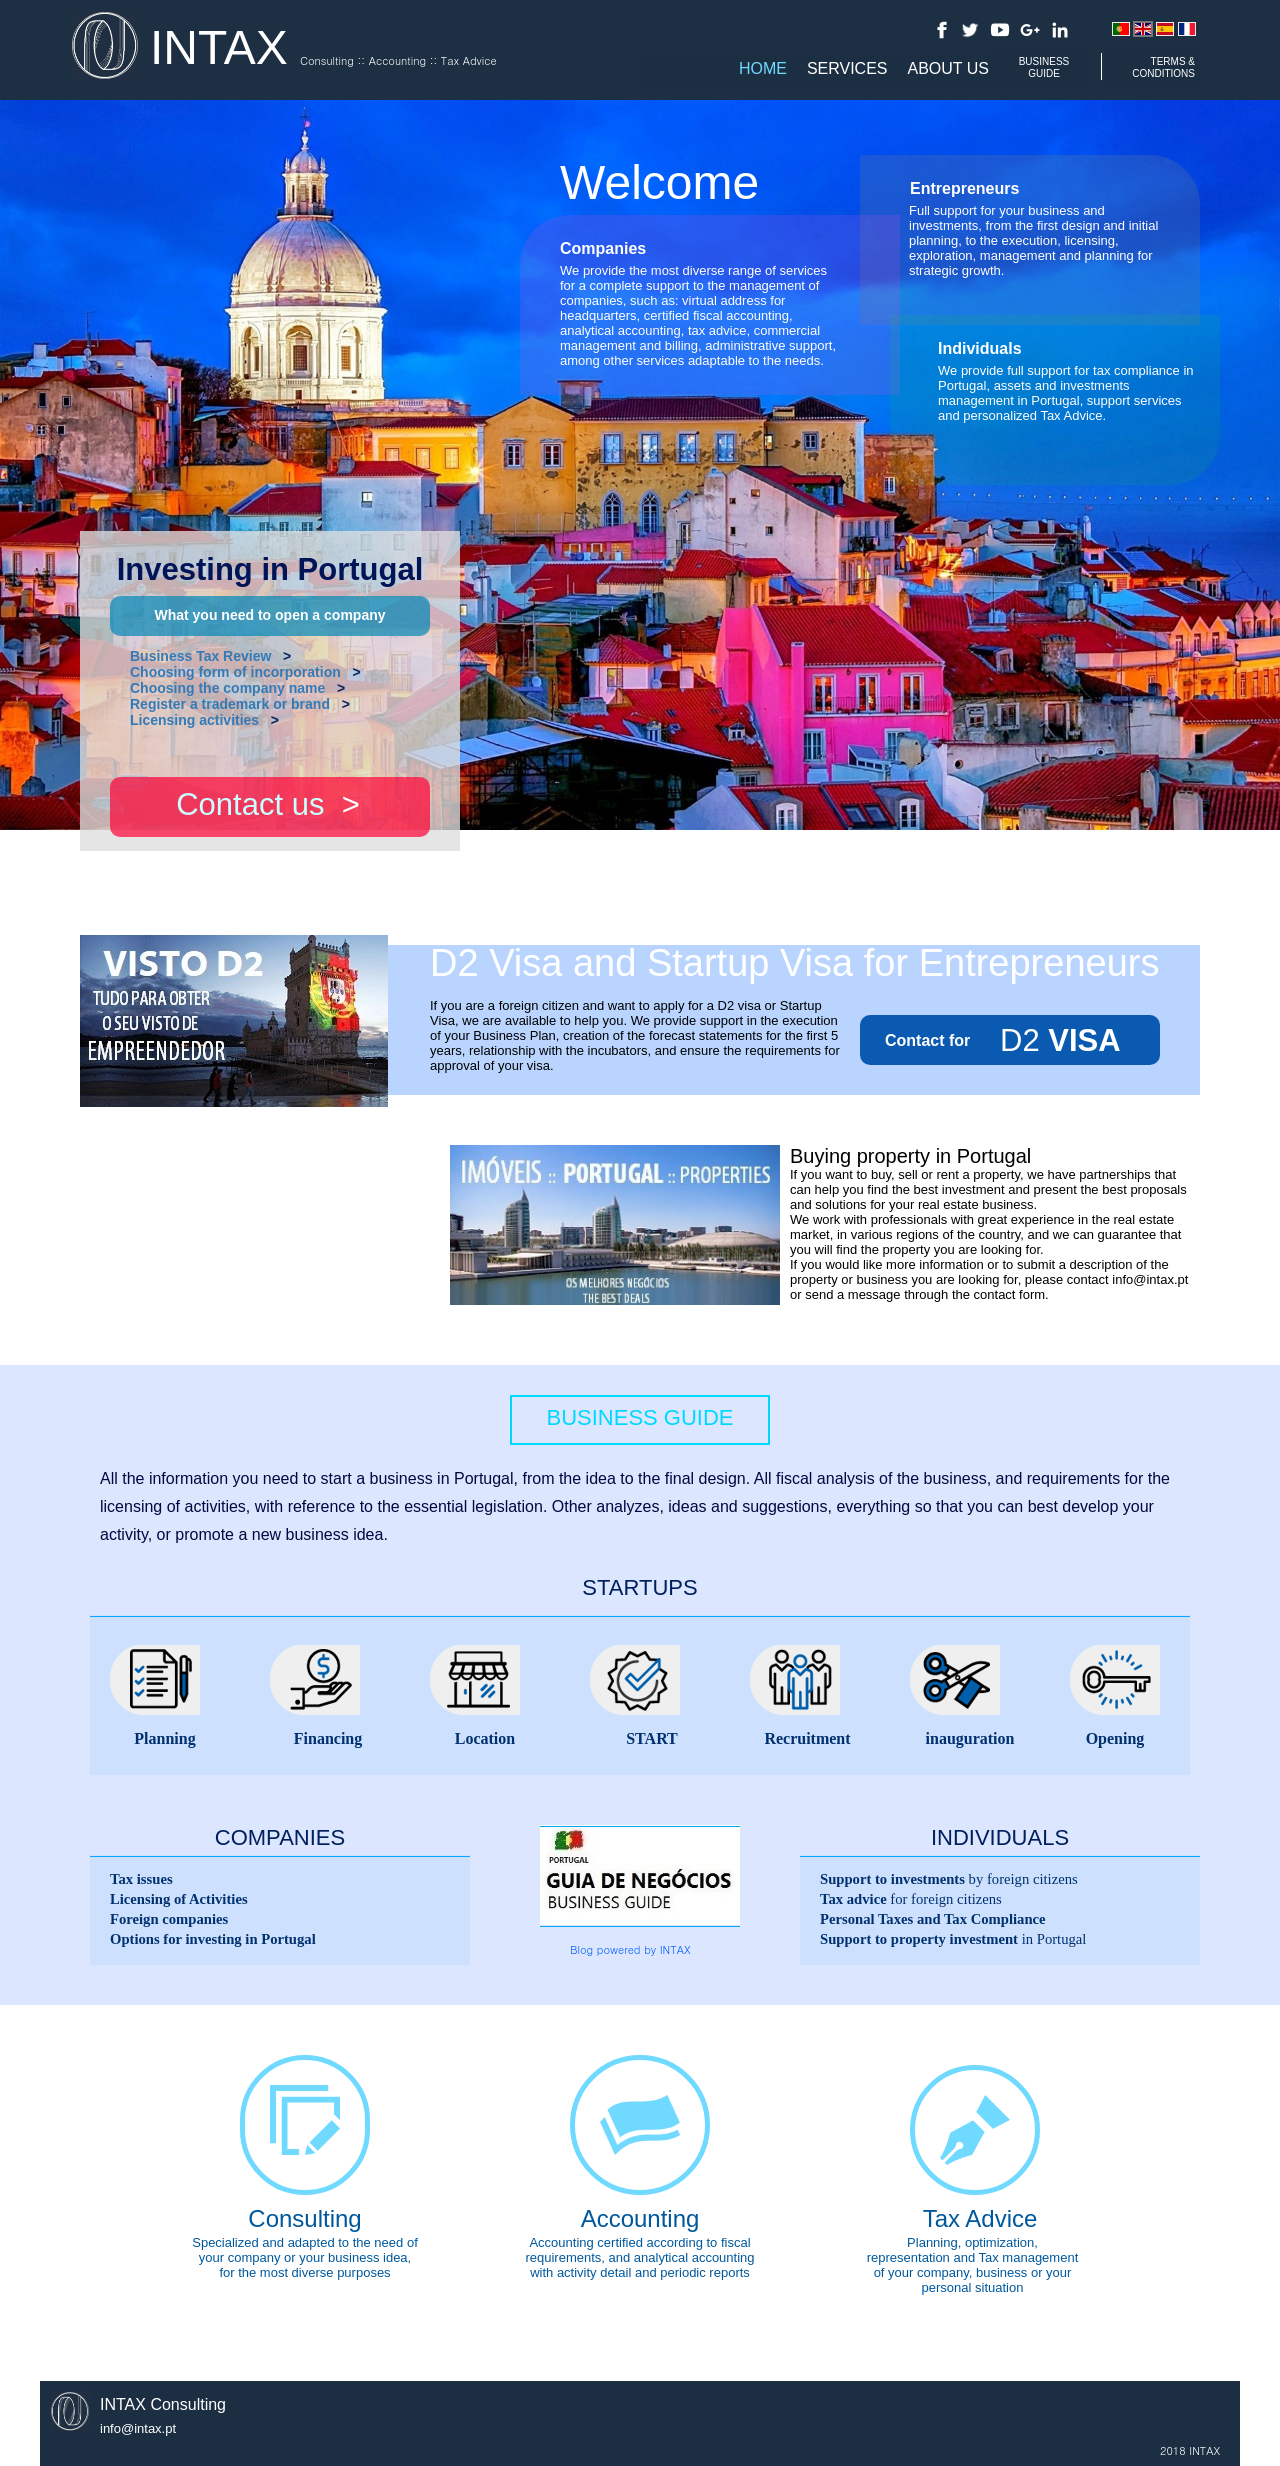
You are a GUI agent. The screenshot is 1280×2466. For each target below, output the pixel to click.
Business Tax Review (200, 656)
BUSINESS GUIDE (1044, 67)
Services (847, 68)
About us (949, 68)
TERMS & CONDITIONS (1163, 67)
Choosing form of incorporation (235, 672)
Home (763, 68)
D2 (1020, 1040)
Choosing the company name (227, 688)
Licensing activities (194, 720)
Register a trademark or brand (230, 704)
